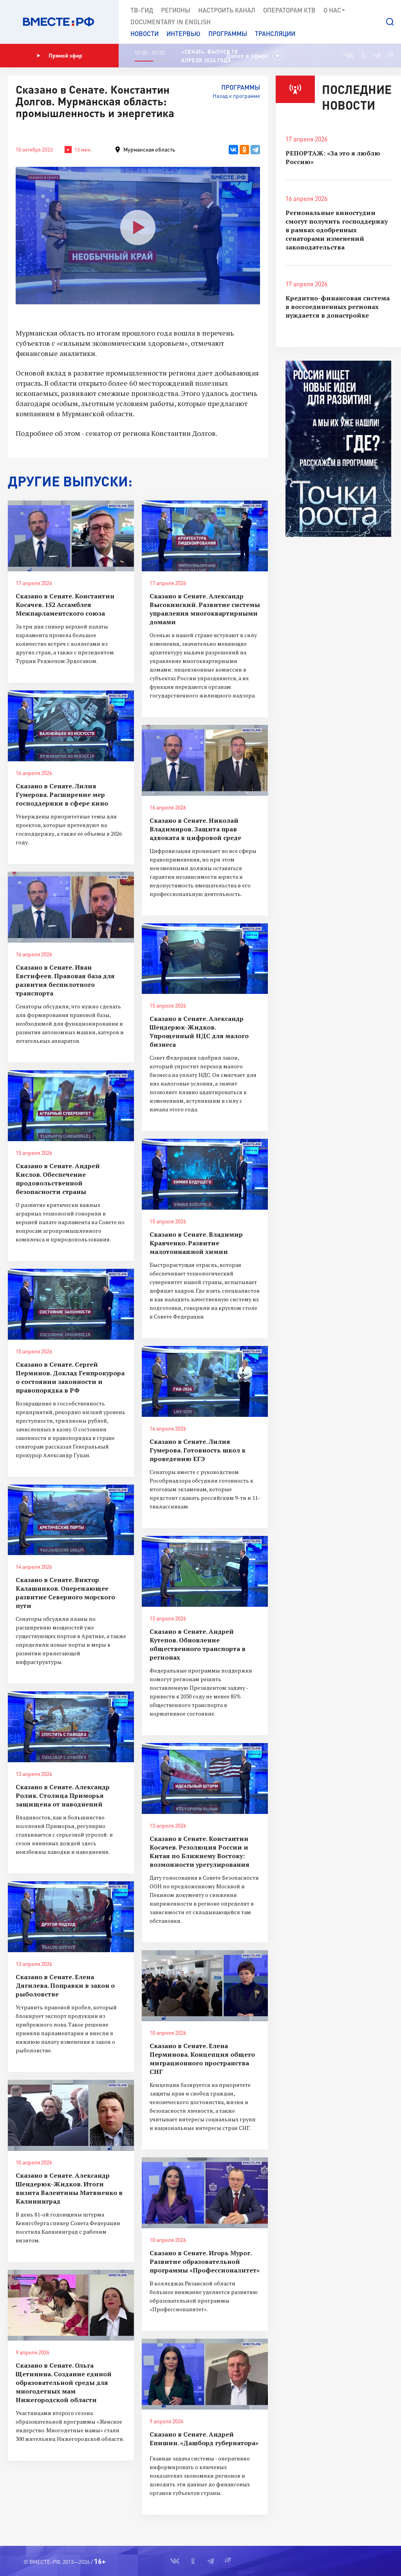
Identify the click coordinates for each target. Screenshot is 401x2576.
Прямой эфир (59, 56)
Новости (144, 33)
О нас (334, 10)
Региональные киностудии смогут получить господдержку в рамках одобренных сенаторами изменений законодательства (336, 229)
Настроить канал (226, 10)
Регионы (175, 10)
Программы (227, 33)
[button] (390, 22)
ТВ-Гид (141, 10)
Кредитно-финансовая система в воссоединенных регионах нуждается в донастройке (337, 307)
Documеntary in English (170, 21)
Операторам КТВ (289, 10)
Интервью (183, 33)
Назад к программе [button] (236, 95)
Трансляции (275, 33)
